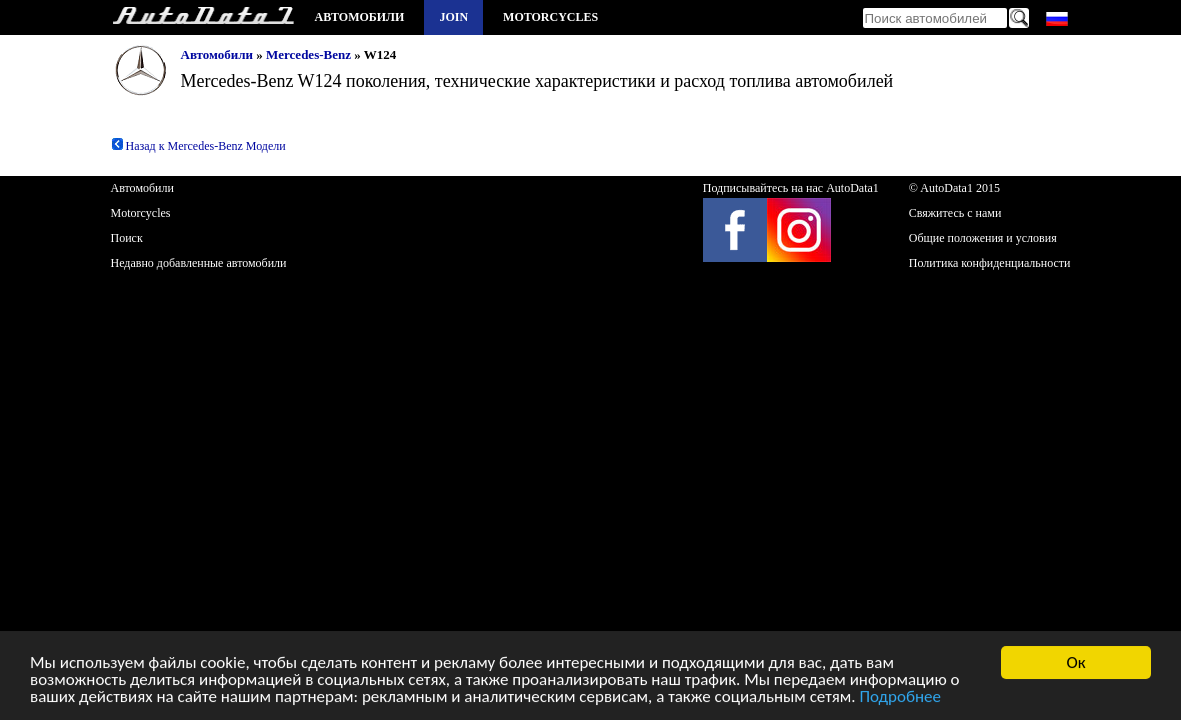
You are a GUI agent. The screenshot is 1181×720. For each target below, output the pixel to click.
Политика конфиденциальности (990, 263)
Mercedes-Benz (308, 54)
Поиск (127, 238)
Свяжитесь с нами (955, 213)
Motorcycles (550, 17)
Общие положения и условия (983, 238)
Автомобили (360, 17)
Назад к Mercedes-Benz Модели (198, 146)
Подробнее (900, 697)
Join (453, 17)
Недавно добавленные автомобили (199, 263)
